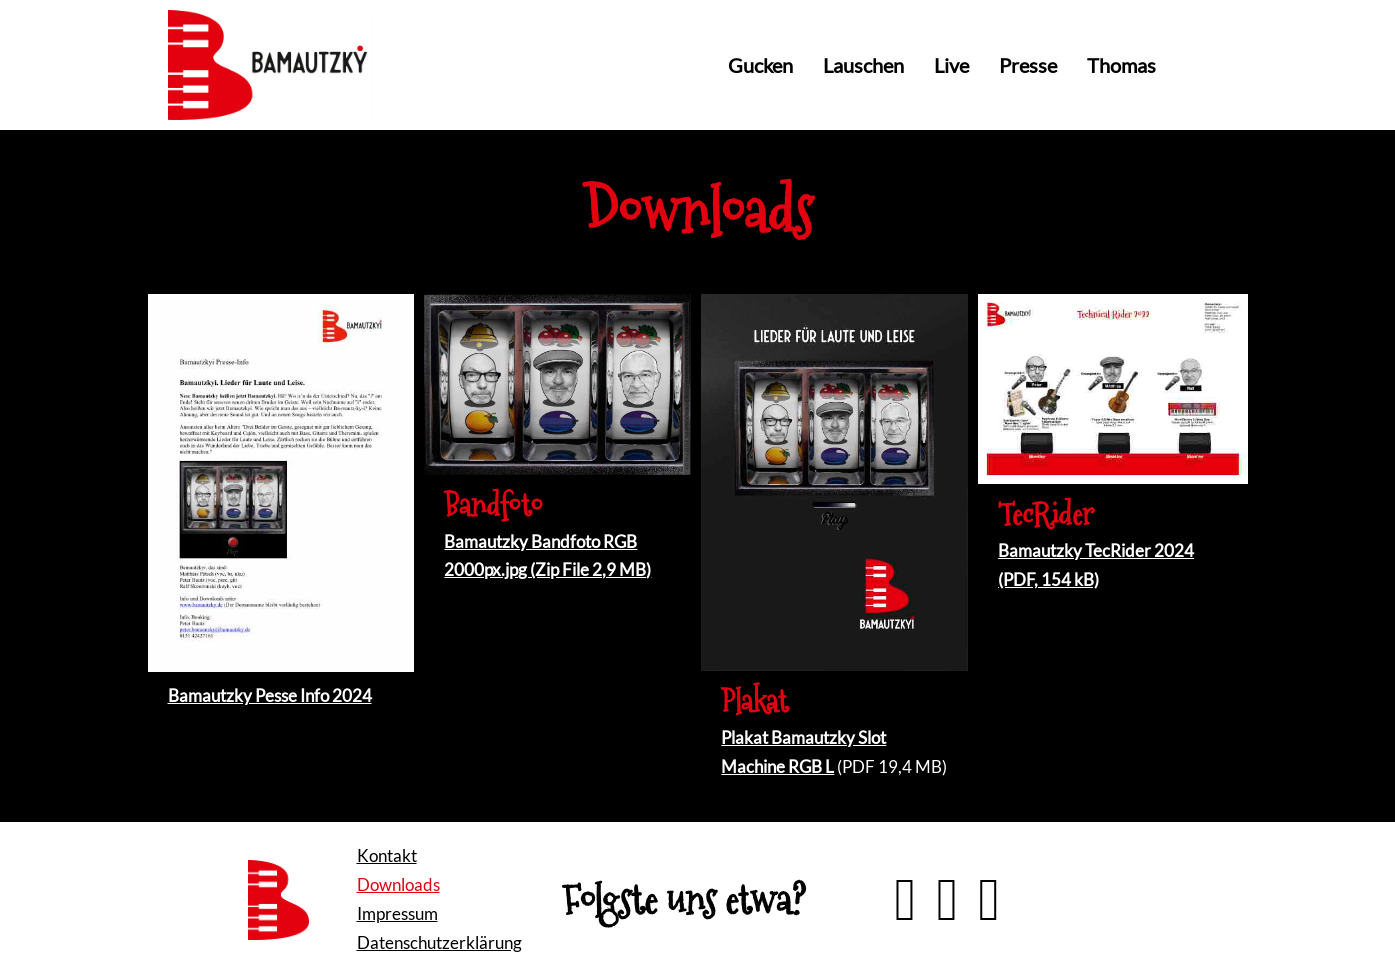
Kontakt (387, 855)
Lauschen (863, 65)
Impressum (397, 913)
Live (951, 65)
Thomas (1121, 65)
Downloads (398, 884)
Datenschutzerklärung (439, 942)
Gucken (760, 65)
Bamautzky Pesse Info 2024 (270, 695)
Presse (1028, 65)
